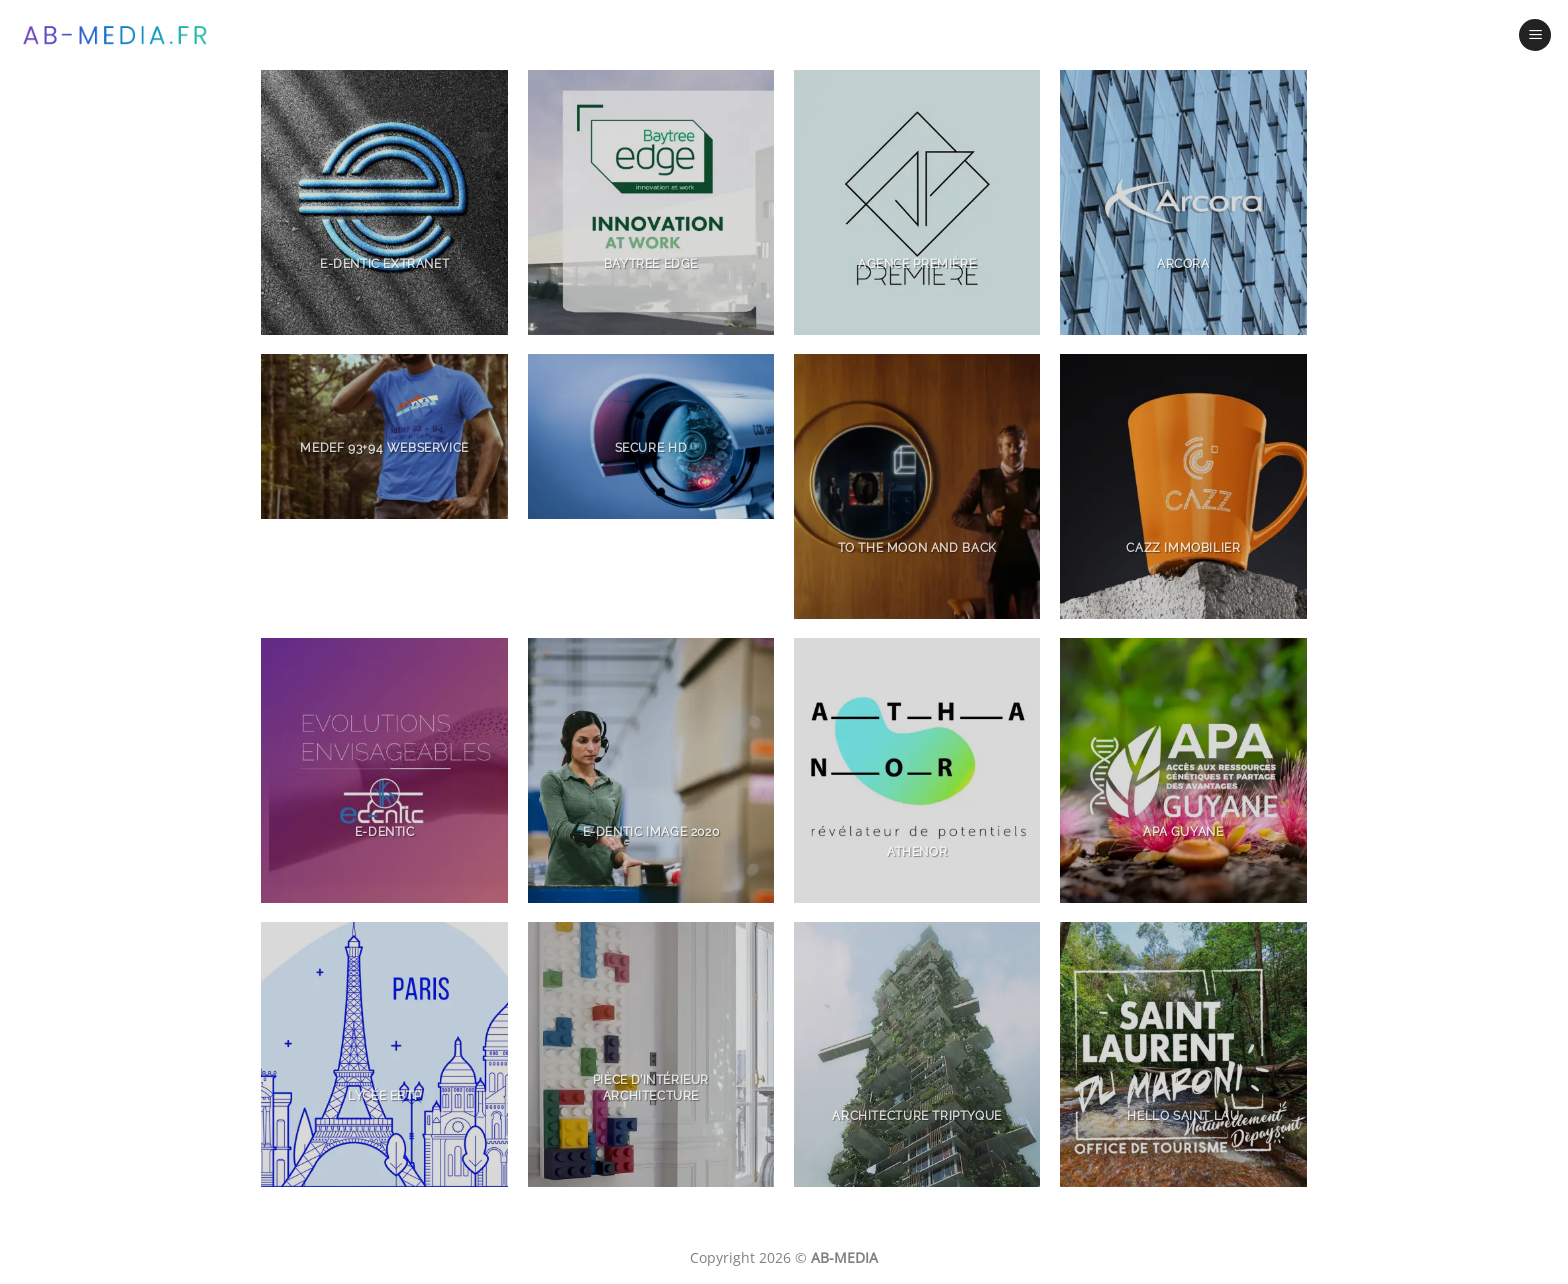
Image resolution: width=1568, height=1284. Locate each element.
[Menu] (1535, 35)
